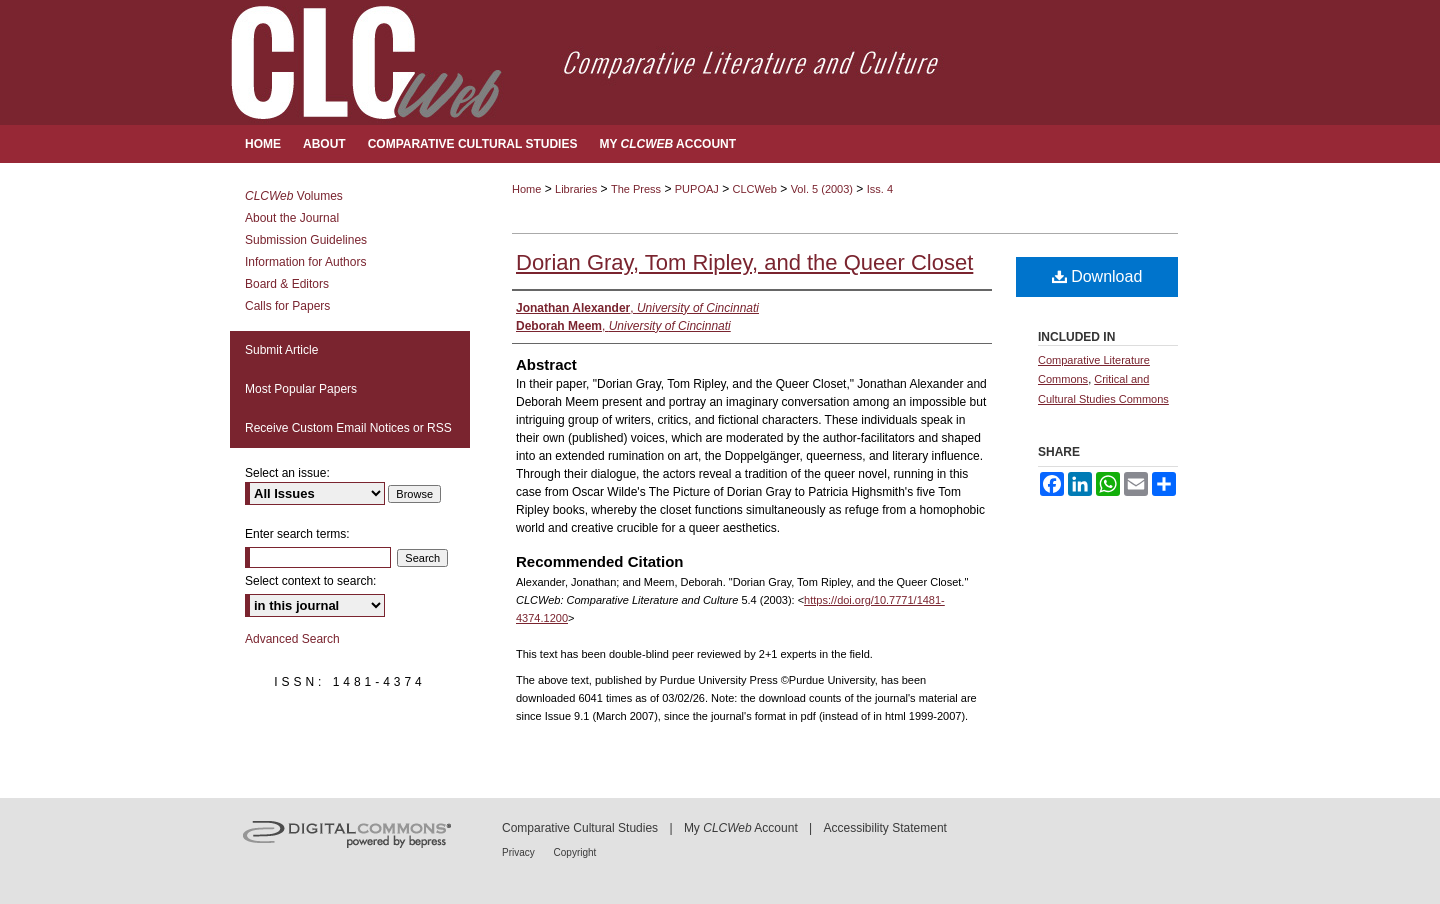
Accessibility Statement (885, 828)
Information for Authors (305, 262)
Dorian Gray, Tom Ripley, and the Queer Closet (744, 262)
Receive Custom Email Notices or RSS (348, 428)
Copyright (575, 852)
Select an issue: (287, 473)
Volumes (294, 196)
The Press (636, 189)
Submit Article (281, 350)
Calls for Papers (287, 306)
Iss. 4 (880, 189)
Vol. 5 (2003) (822, 189)
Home (526, 189)
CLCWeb (755, 189)
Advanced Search (292, 639)
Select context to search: (310, 581)
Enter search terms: (297, 534)
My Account (741, 828)
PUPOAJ (697, 189)
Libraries (576, 189)
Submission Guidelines (306, 240)
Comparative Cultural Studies (580, 828)
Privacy (520, 852)
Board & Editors (287, 284)
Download (1097, 276)
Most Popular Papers (301, 389)
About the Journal (292, 218)
